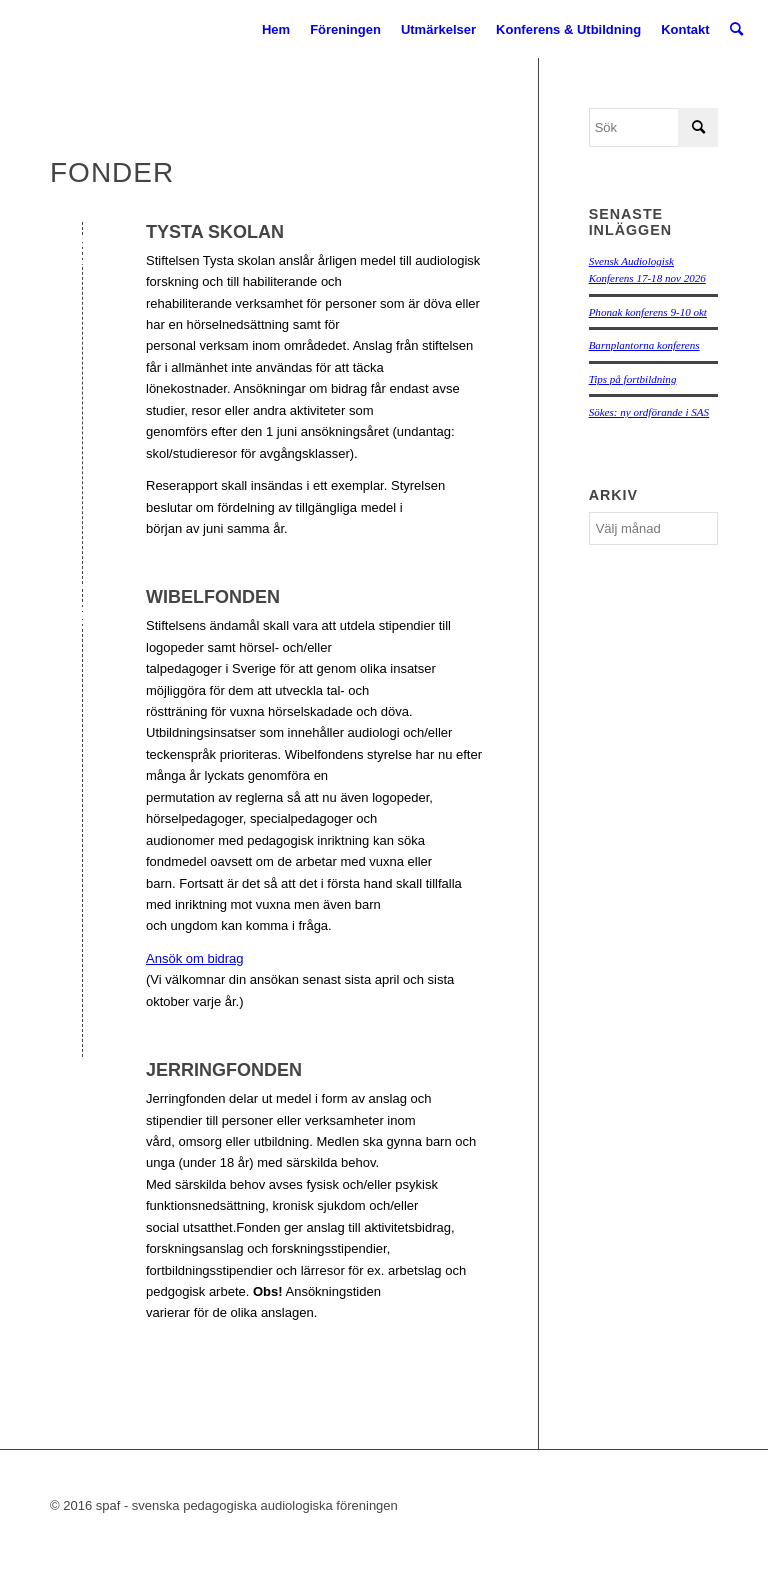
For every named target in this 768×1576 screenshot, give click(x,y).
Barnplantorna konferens (644, 345)
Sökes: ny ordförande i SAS (649, 412)
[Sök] (736, 30)
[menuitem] (276, 30)
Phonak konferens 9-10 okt (648, 312)
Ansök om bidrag (195, 958)
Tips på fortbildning (633, 379)
